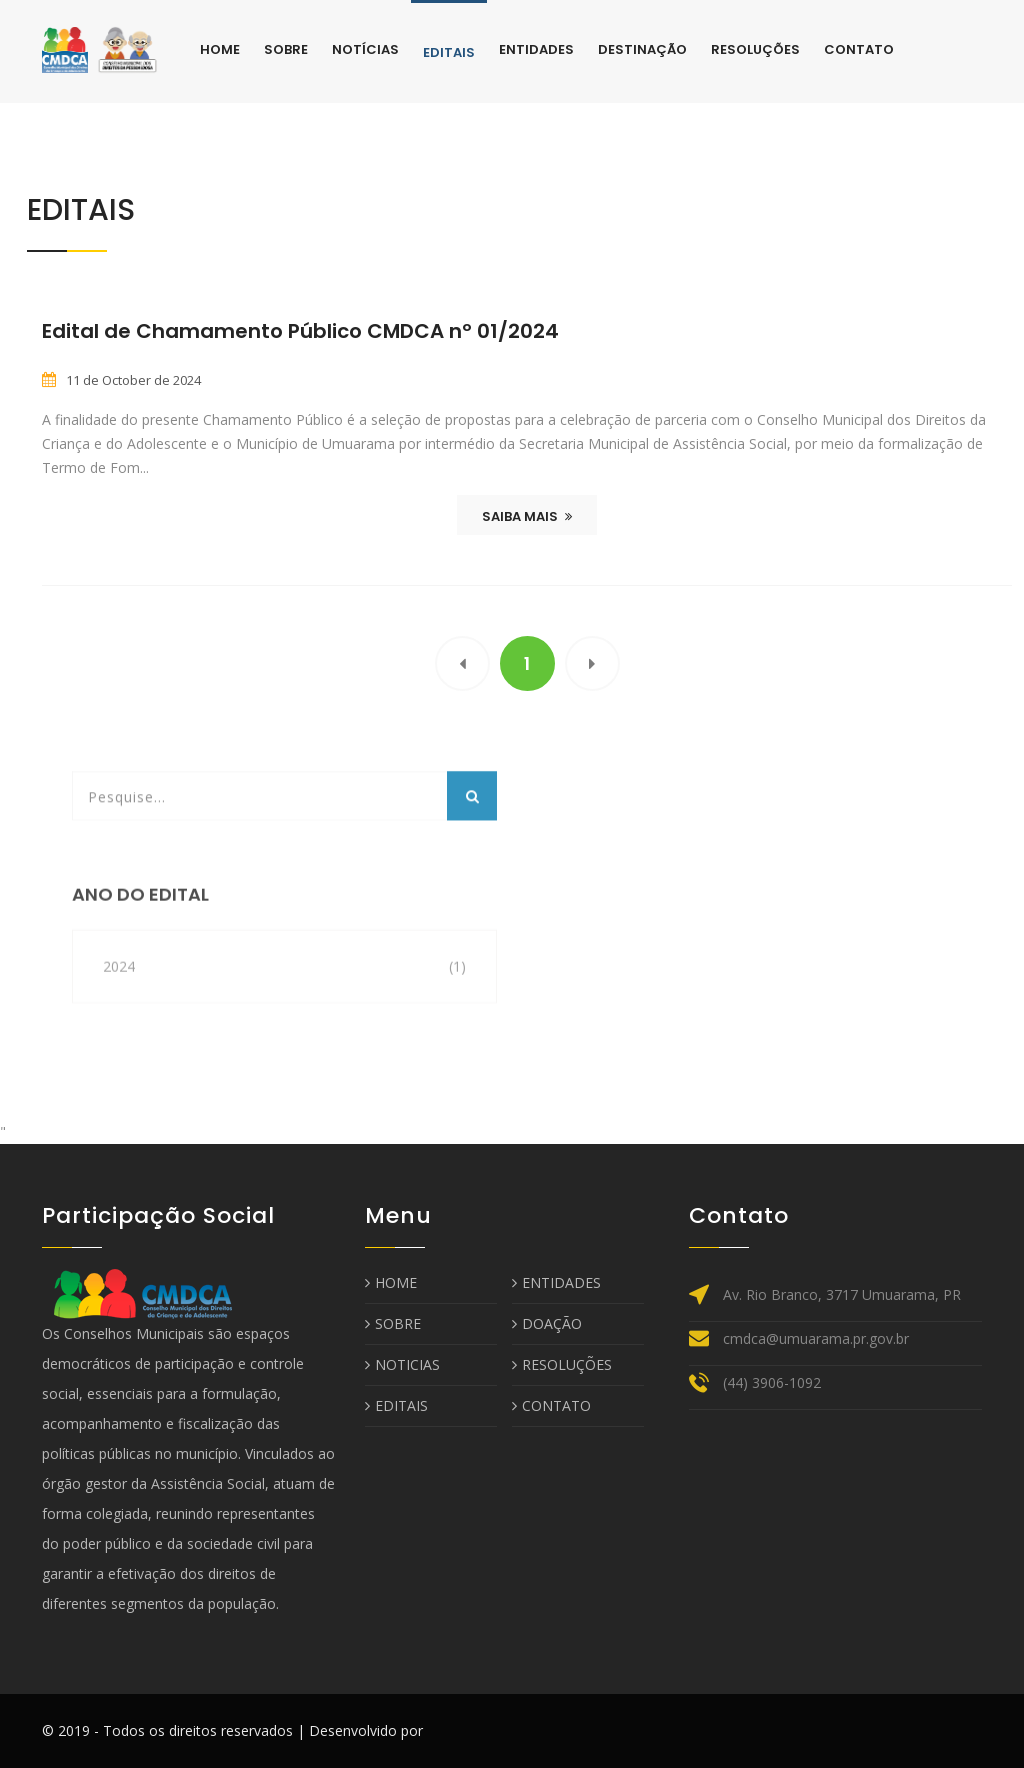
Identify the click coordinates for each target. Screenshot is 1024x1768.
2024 (119, 1000)
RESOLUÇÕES (562, 1364)
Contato (859, 49)
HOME (391, 1282)
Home (220, 49)
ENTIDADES (556, 1282)
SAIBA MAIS (527, 516)
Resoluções (755, 49)
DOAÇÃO (547, 1323)
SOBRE (393, 1323)
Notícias (365, 49)
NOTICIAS (402, 1364)
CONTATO (551, 1405)
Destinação (642, 49)
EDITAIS (396, 1405)
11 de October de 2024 (133, 380)
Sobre (286, 49)
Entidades (536, 49)
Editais (449, 52)
